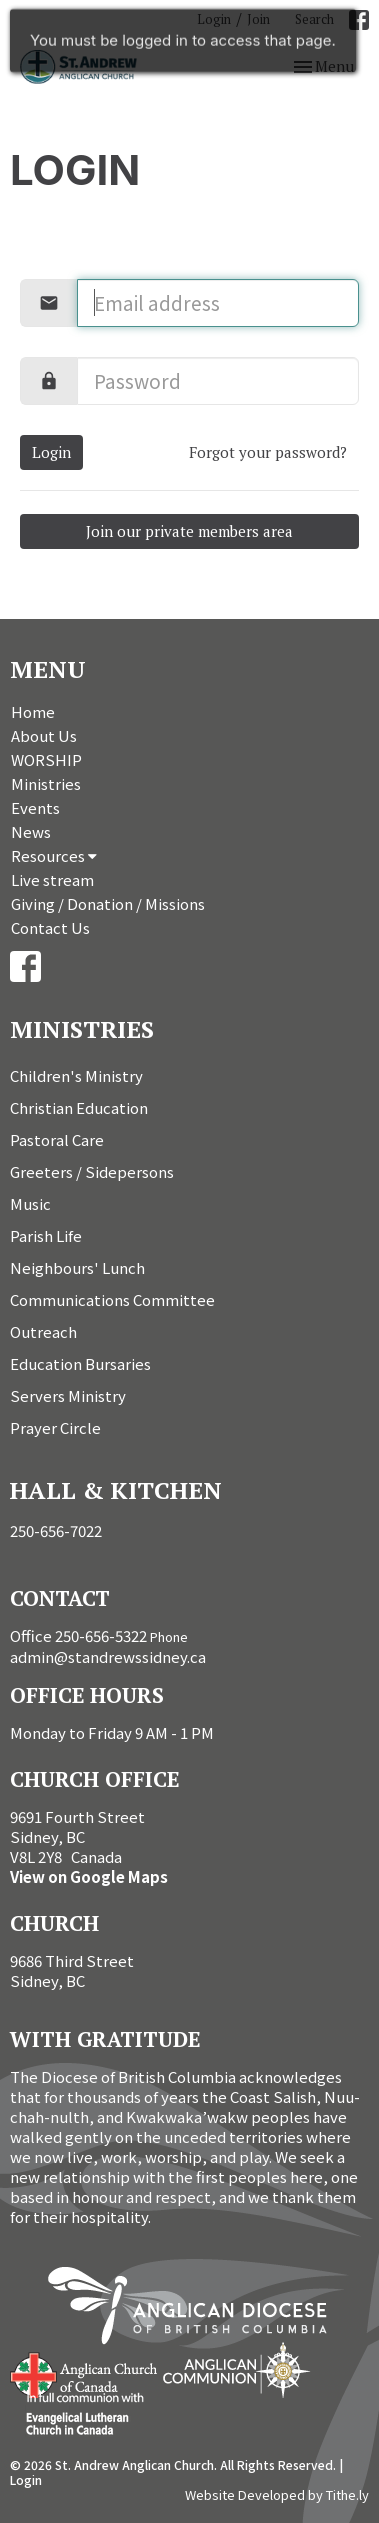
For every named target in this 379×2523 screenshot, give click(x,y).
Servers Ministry (68, 1395)
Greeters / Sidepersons (92, 1171)
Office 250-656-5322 (78, 1635)
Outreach (43, 1331)
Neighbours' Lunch (77, 1267)
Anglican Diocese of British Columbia (197, 2309)
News (31, 831)
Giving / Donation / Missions (108, 903)
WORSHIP (46, 759)
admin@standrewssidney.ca (108, 1656)
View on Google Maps (89, 1876)
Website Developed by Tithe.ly (277, 2495)
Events (35, 807)
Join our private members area (189, 531)
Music (30, 1203)
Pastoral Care (57, 1139)
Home (33, 711)
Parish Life (46, 1235)
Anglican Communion (236, 2369)
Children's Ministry (76, 1075)
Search (314, 19)
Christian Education (79, 1107)
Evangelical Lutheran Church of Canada (77, 2415)
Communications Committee (112, 1299)
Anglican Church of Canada (84, 2373)
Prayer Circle (55, 1427)
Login (214, 19)
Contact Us (50, 927)
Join (258, 19)
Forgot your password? (268, 452)
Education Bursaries (80, 1363)
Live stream (52, 879)
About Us (44, 735)
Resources (54, 855)
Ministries (46, 783)
